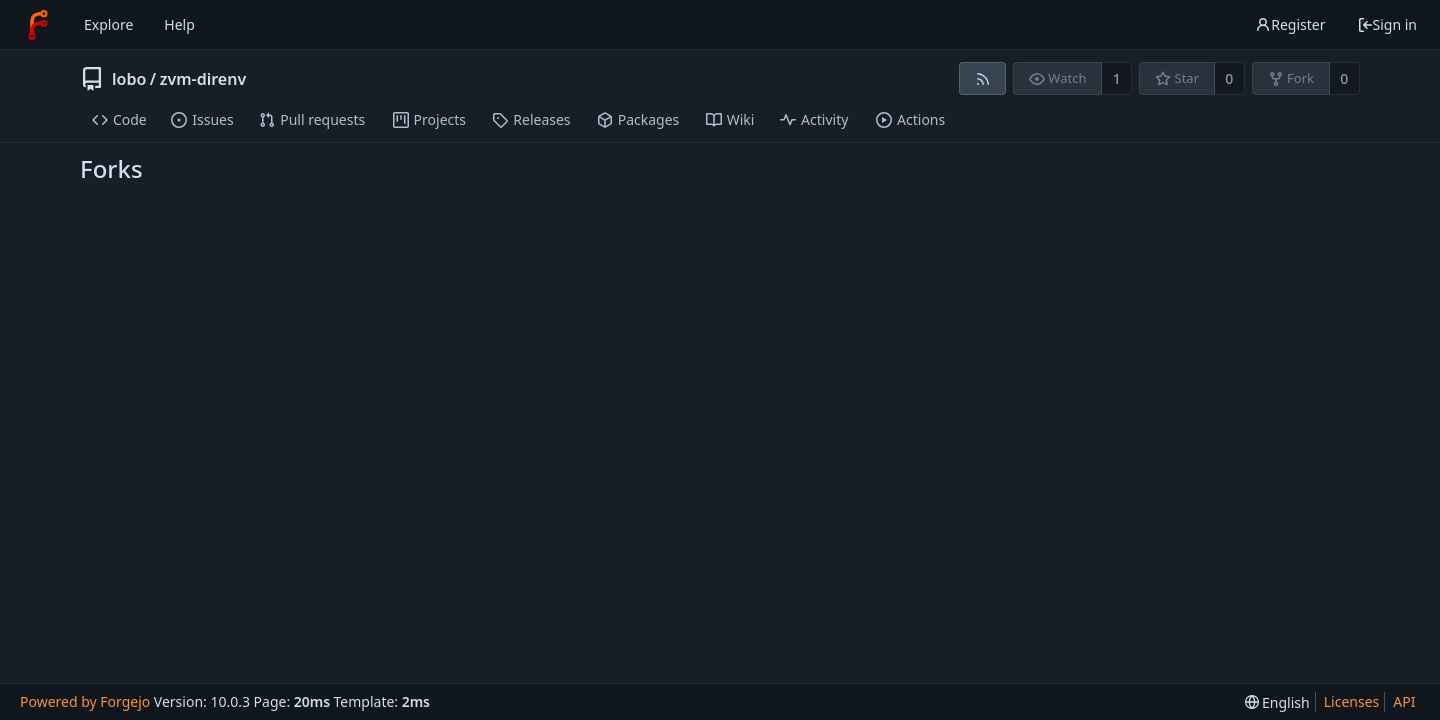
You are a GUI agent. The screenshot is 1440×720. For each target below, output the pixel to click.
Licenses (1352, 701)
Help (179, 24)
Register (1290, 24)
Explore (108, 24)
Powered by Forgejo (85, 701)
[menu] (1277, 702)
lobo (129, 79)
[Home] (38, 25)
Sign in (1387, 24)
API (1404, 701)
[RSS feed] (982, 78)
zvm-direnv (203, 79)
